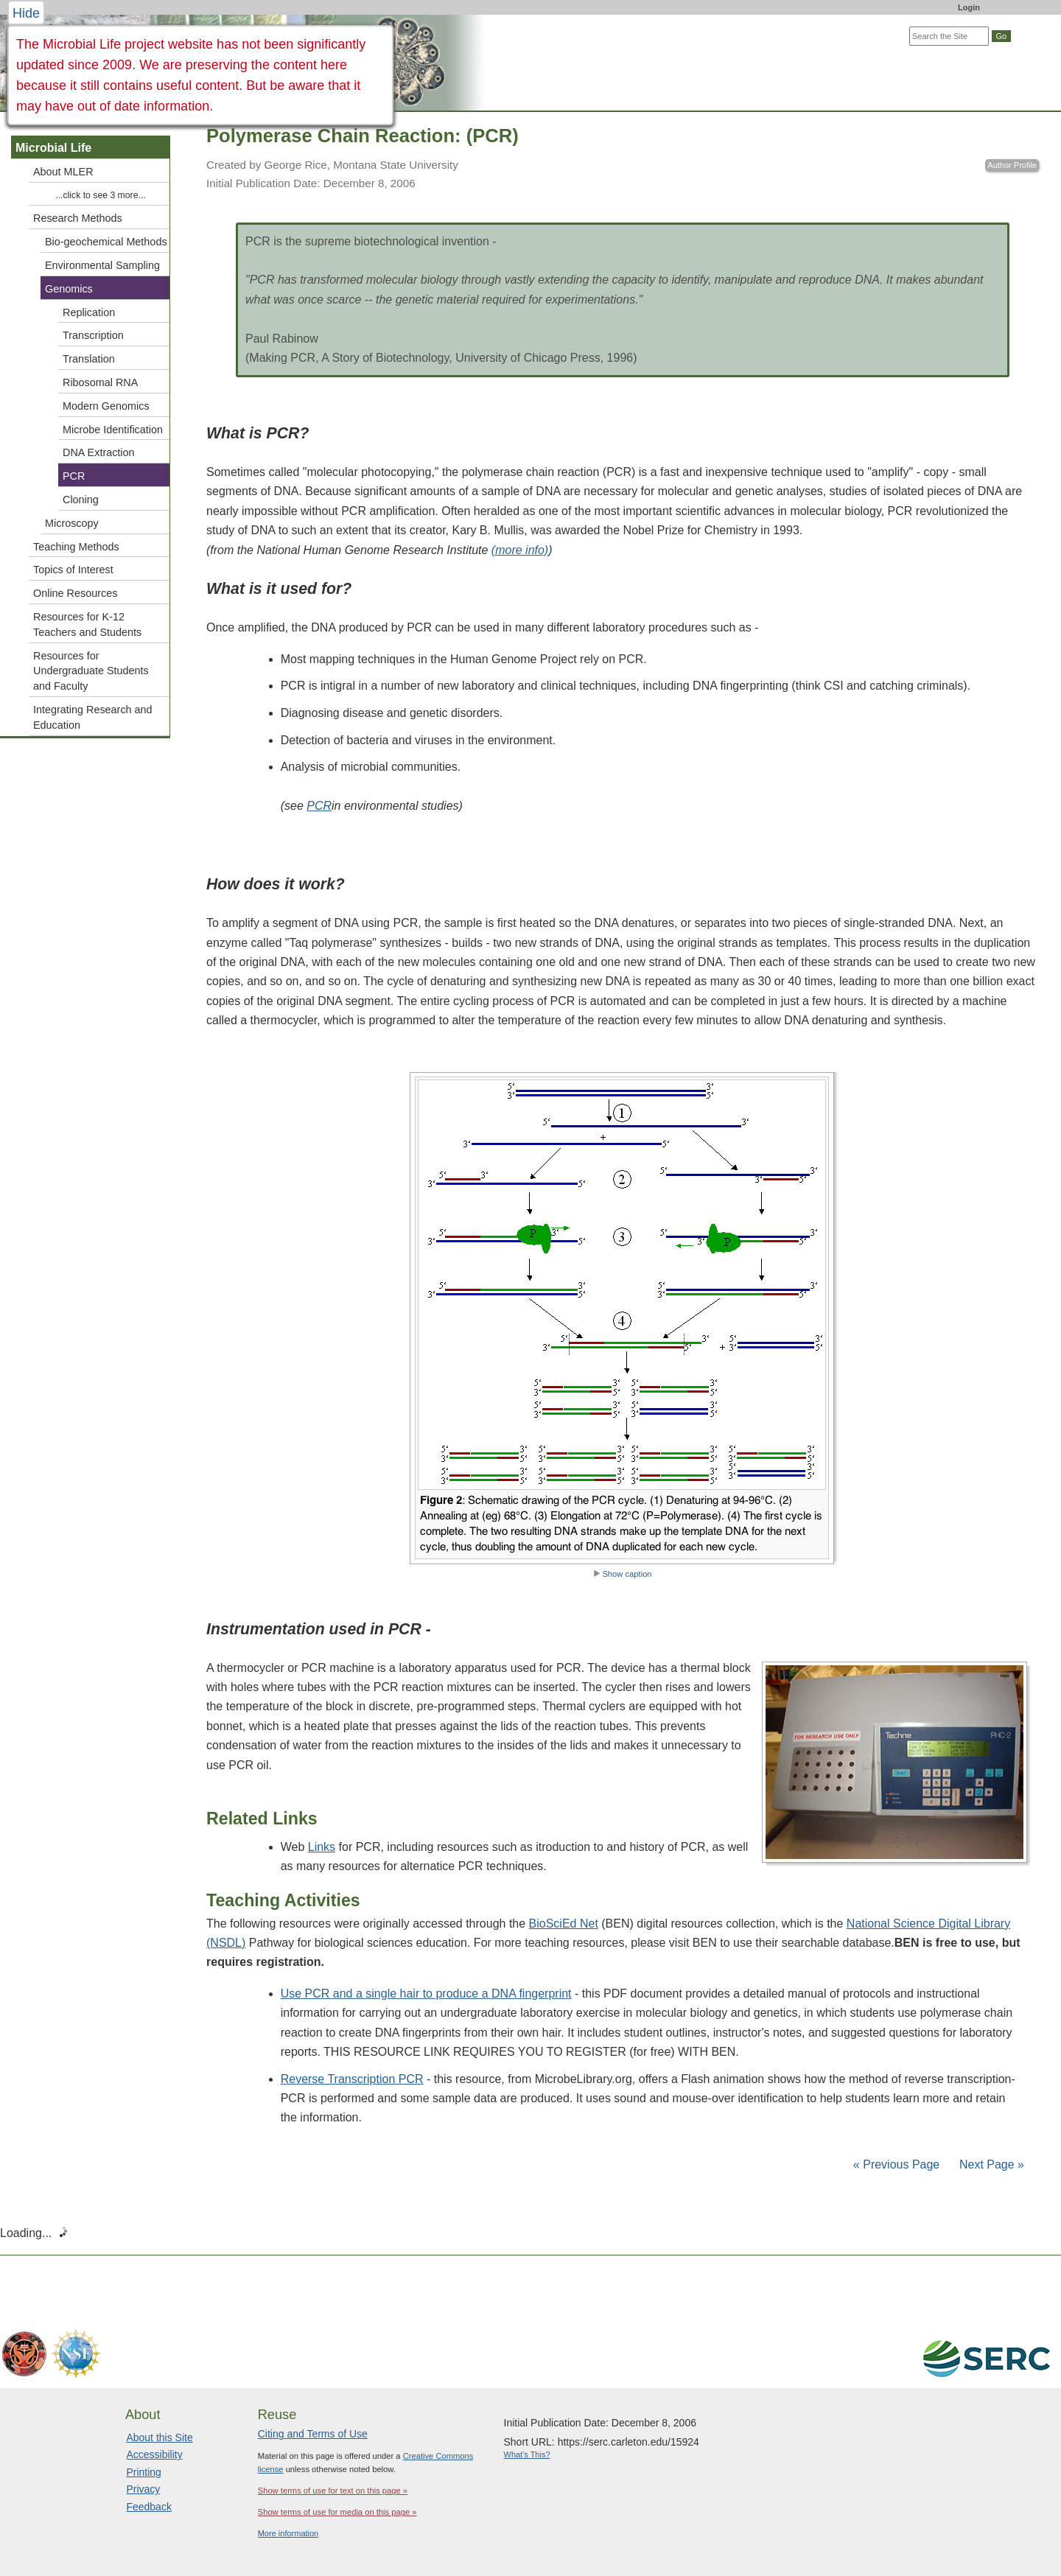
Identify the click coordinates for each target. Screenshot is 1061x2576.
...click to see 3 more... (100, 195)
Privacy (143, 2489)
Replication (89, 312)
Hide (26, 13)
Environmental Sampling (102, 265)
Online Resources (75, 593)
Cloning (81, 499)
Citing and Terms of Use (313, 2434)
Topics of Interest (73, 569)
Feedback (148, 2507)
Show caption (622, 1573)
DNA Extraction (99, 452)
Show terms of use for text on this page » (332, 2490)
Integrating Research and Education (93, 717)
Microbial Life (53, 147)
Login (969, 7)
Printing (143, 2472)
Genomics (69, 289)
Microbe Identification (113, 429)
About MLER (63, 172)
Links (321, 1847)
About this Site (159, 2437)
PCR (74, 476)
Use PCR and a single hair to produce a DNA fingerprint (426, 1993)
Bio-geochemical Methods (106, 242)
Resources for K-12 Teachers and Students (87, 624)
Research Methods (77, 218)
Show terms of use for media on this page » (337, 2511)
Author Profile (1012, 165)
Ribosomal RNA (100, 382)
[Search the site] (949, 36)
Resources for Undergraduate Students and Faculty (91, 671)
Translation (89, 359)
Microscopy (72, 523)
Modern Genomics (106, 406)
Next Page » (990, 2164)
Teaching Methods (76, 547)
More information (288, 2533)
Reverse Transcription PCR (352, 2079)
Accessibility (154, 2454)
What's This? (527, 2454)
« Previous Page (896, 2164)
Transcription (93, 335)
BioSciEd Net (563, 1923)
